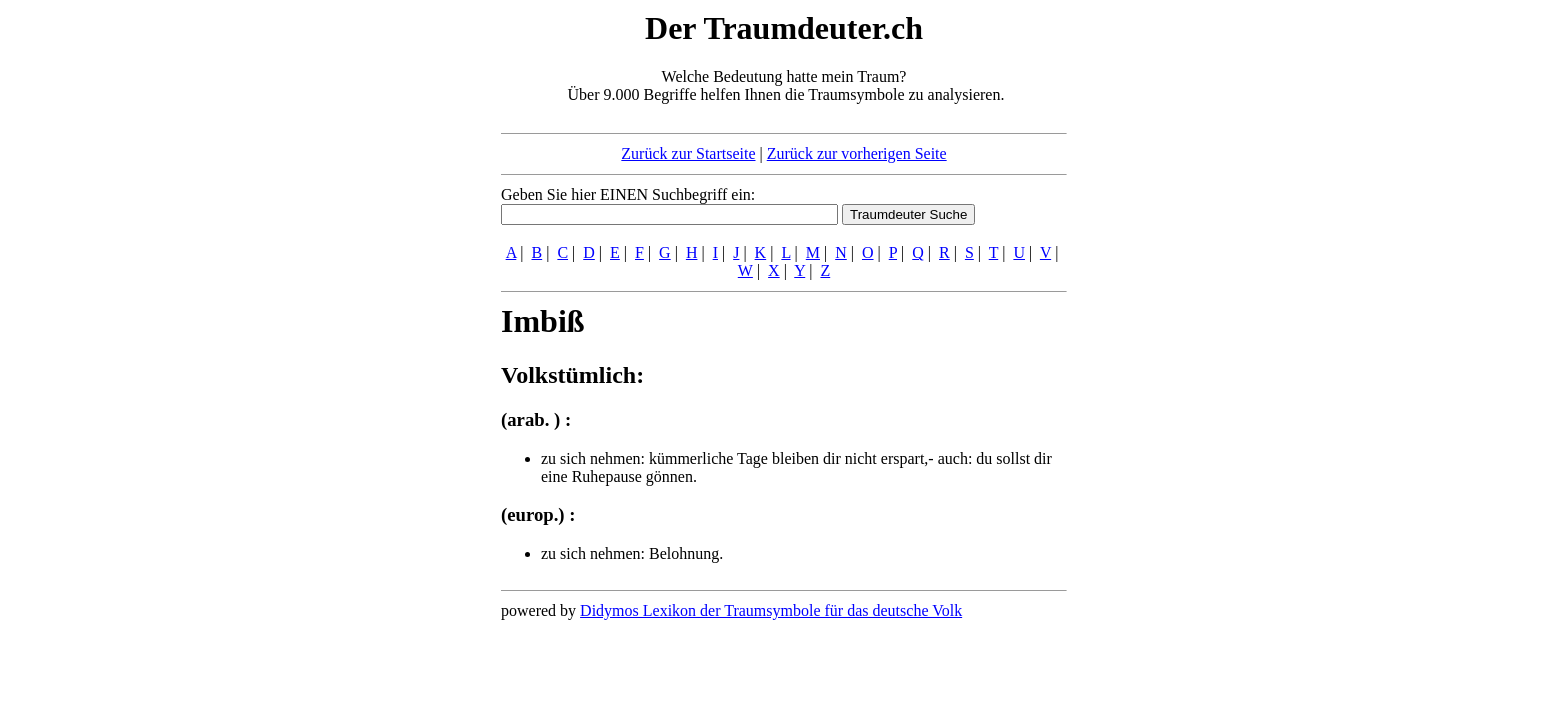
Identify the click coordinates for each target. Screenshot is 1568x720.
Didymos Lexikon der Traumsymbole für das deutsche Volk (771, 610)
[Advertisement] (379, 308)
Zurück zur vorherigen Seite (857, 153)
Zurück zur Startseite (688, 153)
